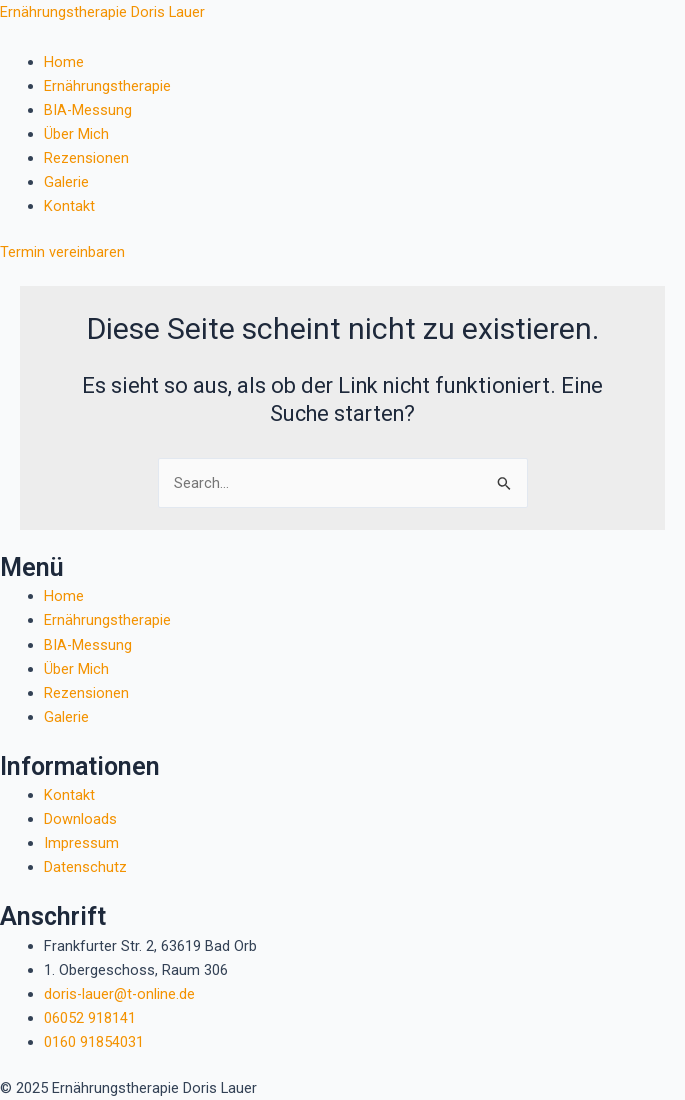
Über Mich (76, 134)
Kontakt (69, 206)
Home (64, 62)
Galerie (66, 182)
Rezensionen (86, 158)
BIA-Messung (88, 110)
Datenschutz (85, 867)
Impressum (81, 843)
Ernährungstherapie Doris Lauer (102, 12)
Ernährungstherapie (107, 86)
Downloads (80, 819)
